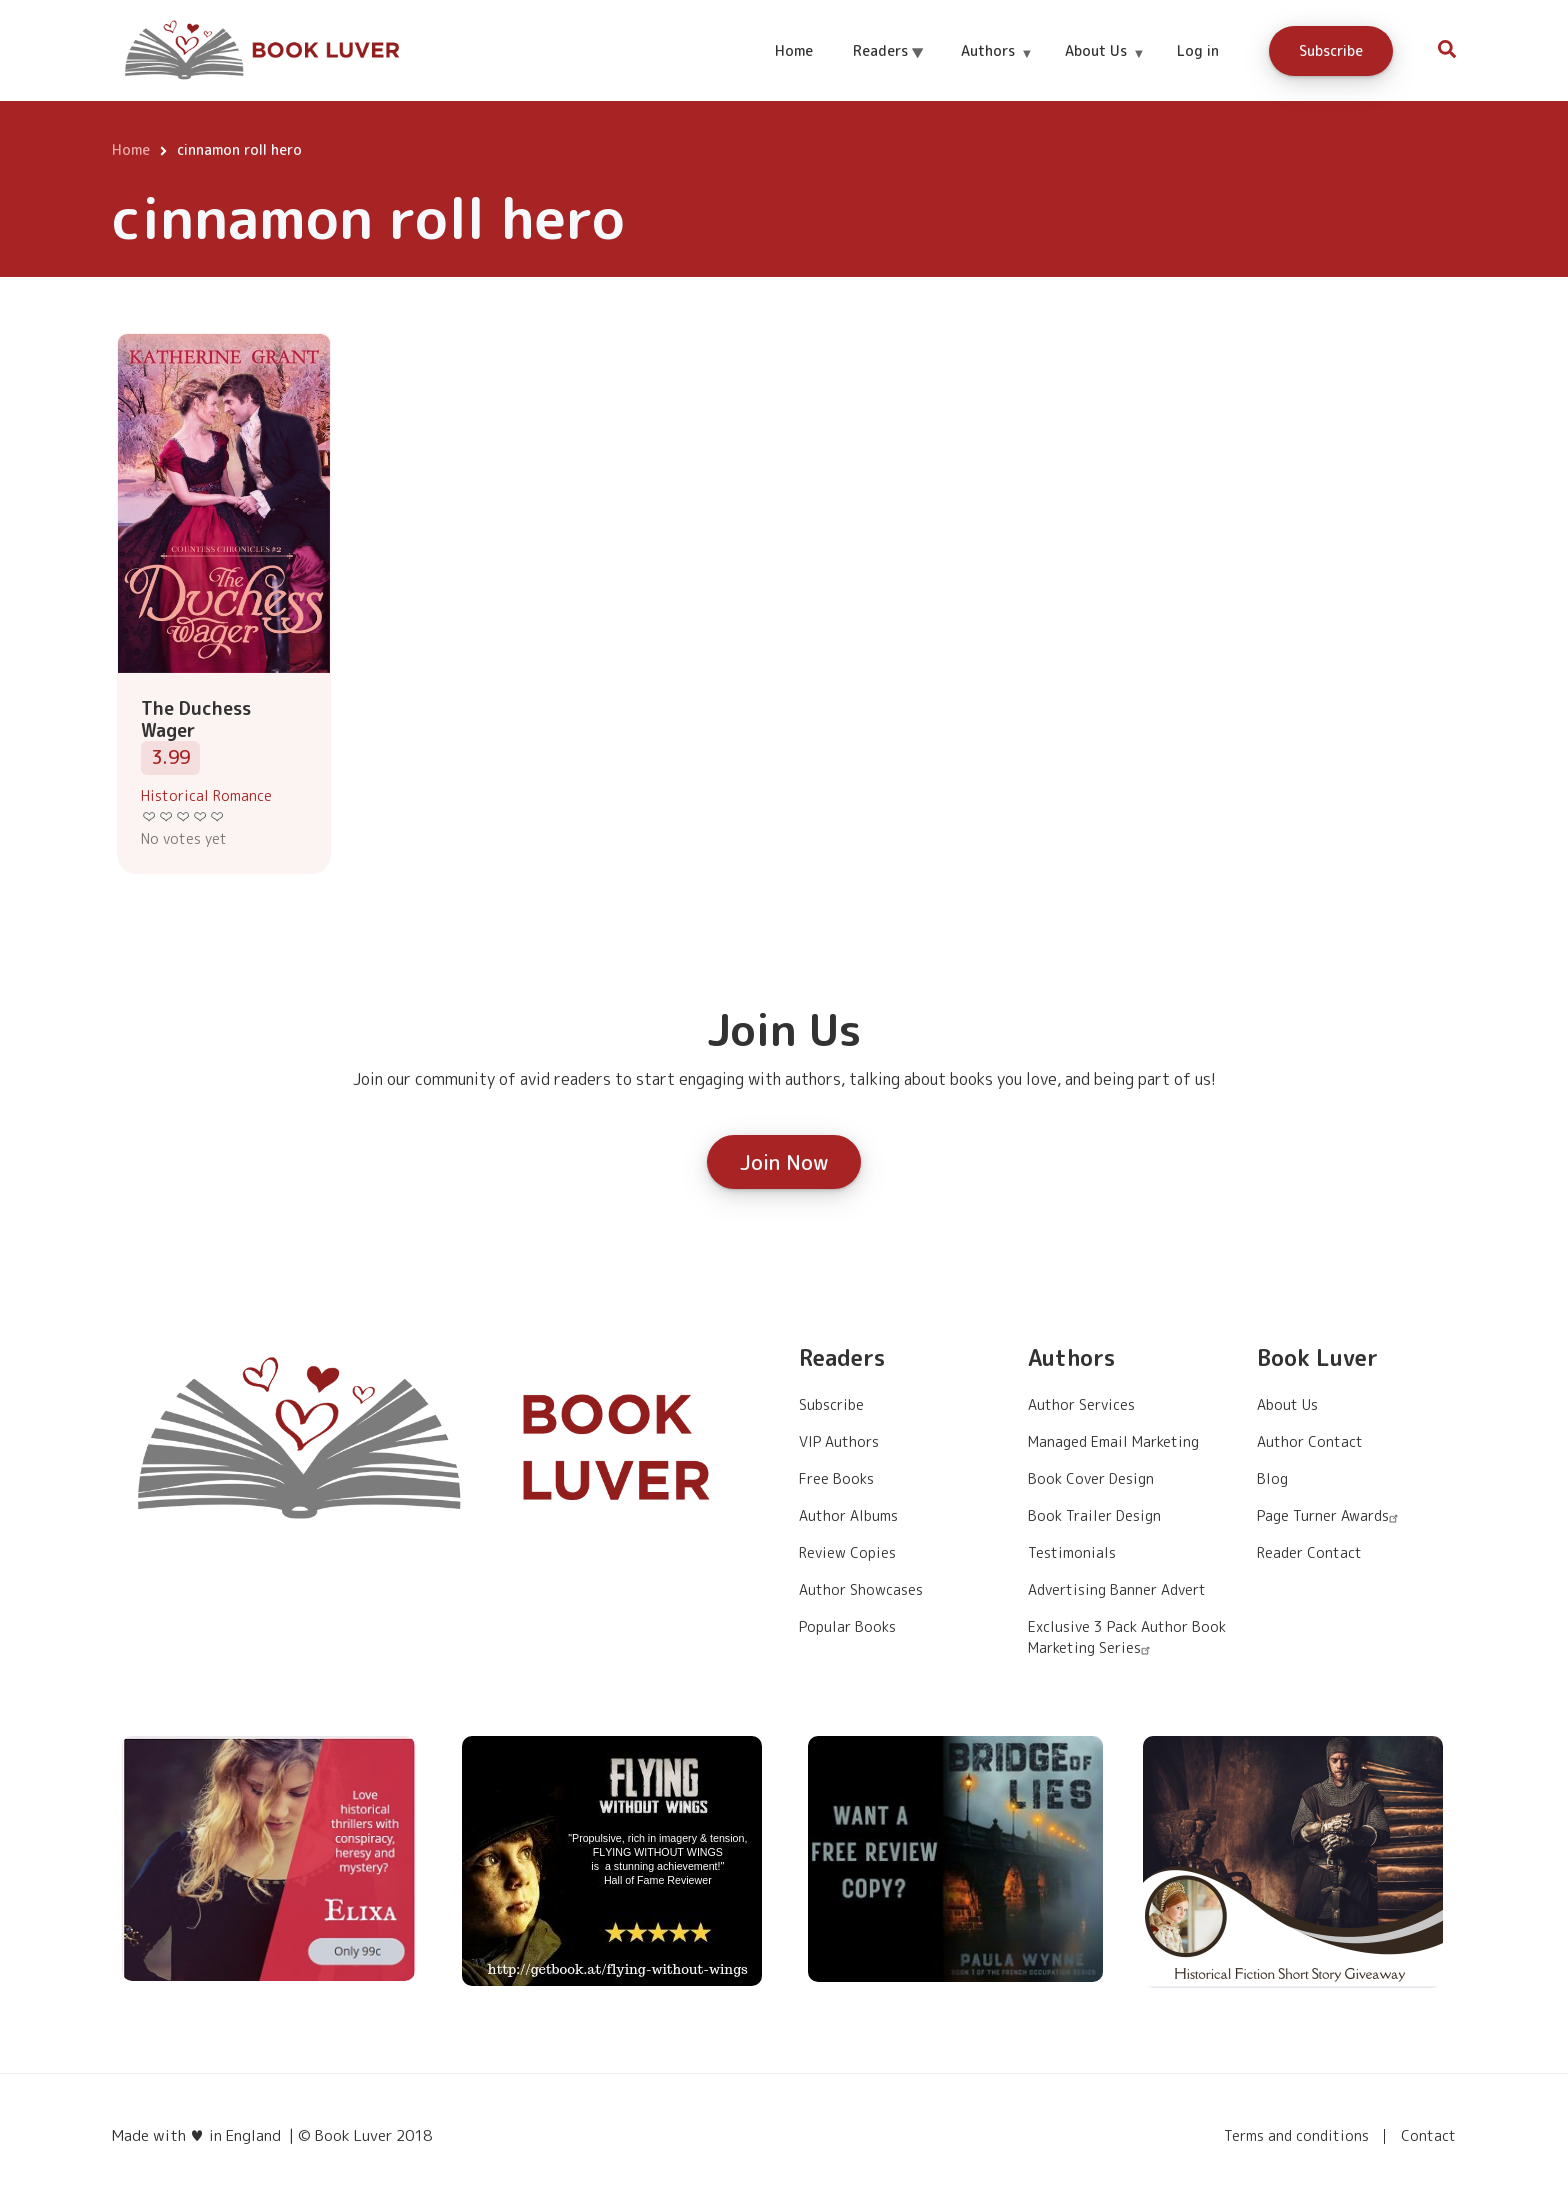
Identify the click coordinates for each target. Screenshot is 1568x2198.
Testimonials (1072, 1552)
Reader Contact (1309, 1552)
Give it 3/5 (183, 816)
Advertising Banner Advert (1117, 1589)
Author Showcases (861, 1589)
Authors (996, 68)
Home (794, 50)
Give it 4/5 (200, 816)
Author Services (1081, 1404)
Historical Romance (206, 795)
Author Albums (848, 1515)
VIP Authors (839, 1441)
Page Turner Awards (1330, 1515)
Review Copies (847, 1552)
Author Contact (1310, 1441)
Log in (1198, 50)
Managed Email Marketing (1113, 1441)
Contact (1428, 2136)
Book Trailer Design (1094, 1515)
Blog (1272, 1478)
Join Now (784, 1162)
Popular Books (847, 1626)
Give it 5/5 (217, 816)
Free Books (836, 1478)
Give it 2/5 (166, 816)
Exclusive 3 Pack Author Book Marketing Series (1127, 1637)
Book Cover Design (1091, 1478)
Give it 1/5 (149, 816)
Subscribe (1331, 50)
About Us (1104, 68)
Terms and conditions (1296, 2136)
